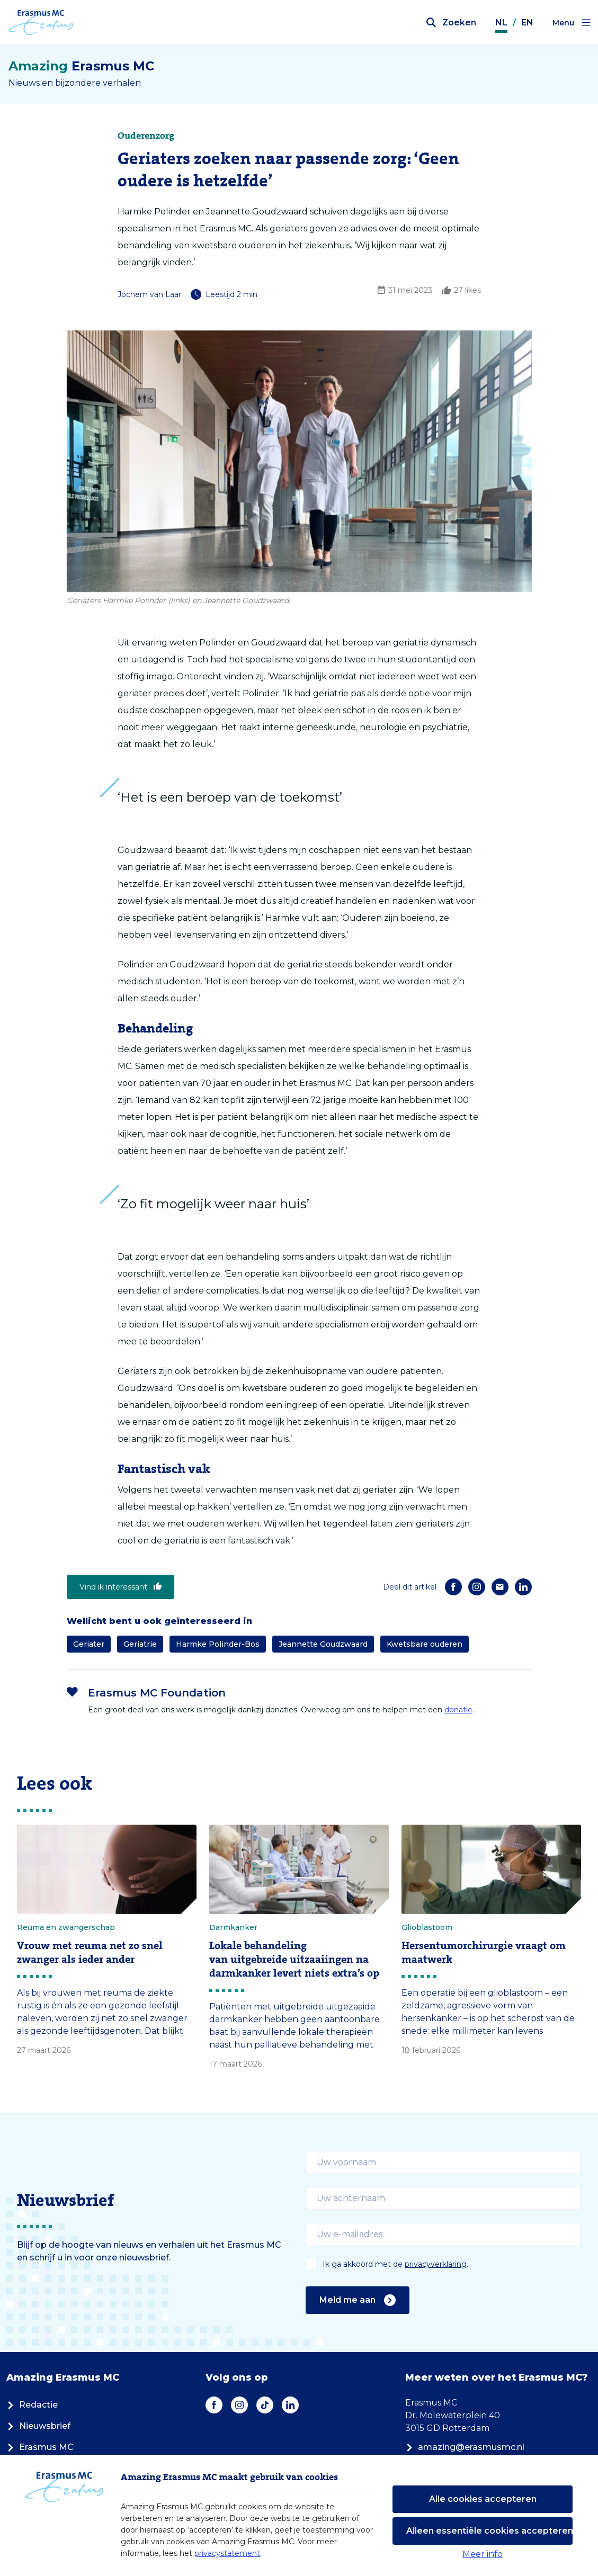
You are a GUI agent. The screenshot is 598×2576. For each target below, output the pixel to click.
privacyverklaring (436, 2264)
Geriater (88, 1644)
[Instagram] (476, 1586)
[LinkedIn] (523, 1586)
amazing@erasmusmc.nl (464, 2447)
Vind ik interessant (120, 1587)
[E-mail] (500, 1586)
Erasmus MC (40, 2447)
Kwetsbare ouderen (424, 1644)
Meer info (482, 2554)
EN (527, 22)
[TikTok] (264, 2405)
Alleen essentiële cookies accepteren (489, 2531)
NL (501, 22)
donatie (458, 1710)
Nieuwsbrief (38, 2426)
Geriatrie (140, 1644)
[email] (444, 2162)
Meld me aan (357, 2300)
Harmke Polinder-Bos (218, 1644)
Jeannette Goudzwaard (323, 1644)
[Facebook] (453, 1586)
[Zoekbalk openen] (451, 22)
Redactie (32, 2405)
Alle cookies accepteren (483, 2499)
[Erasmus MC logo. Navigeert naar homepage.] (41, 22)
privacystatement (227, 2553)
